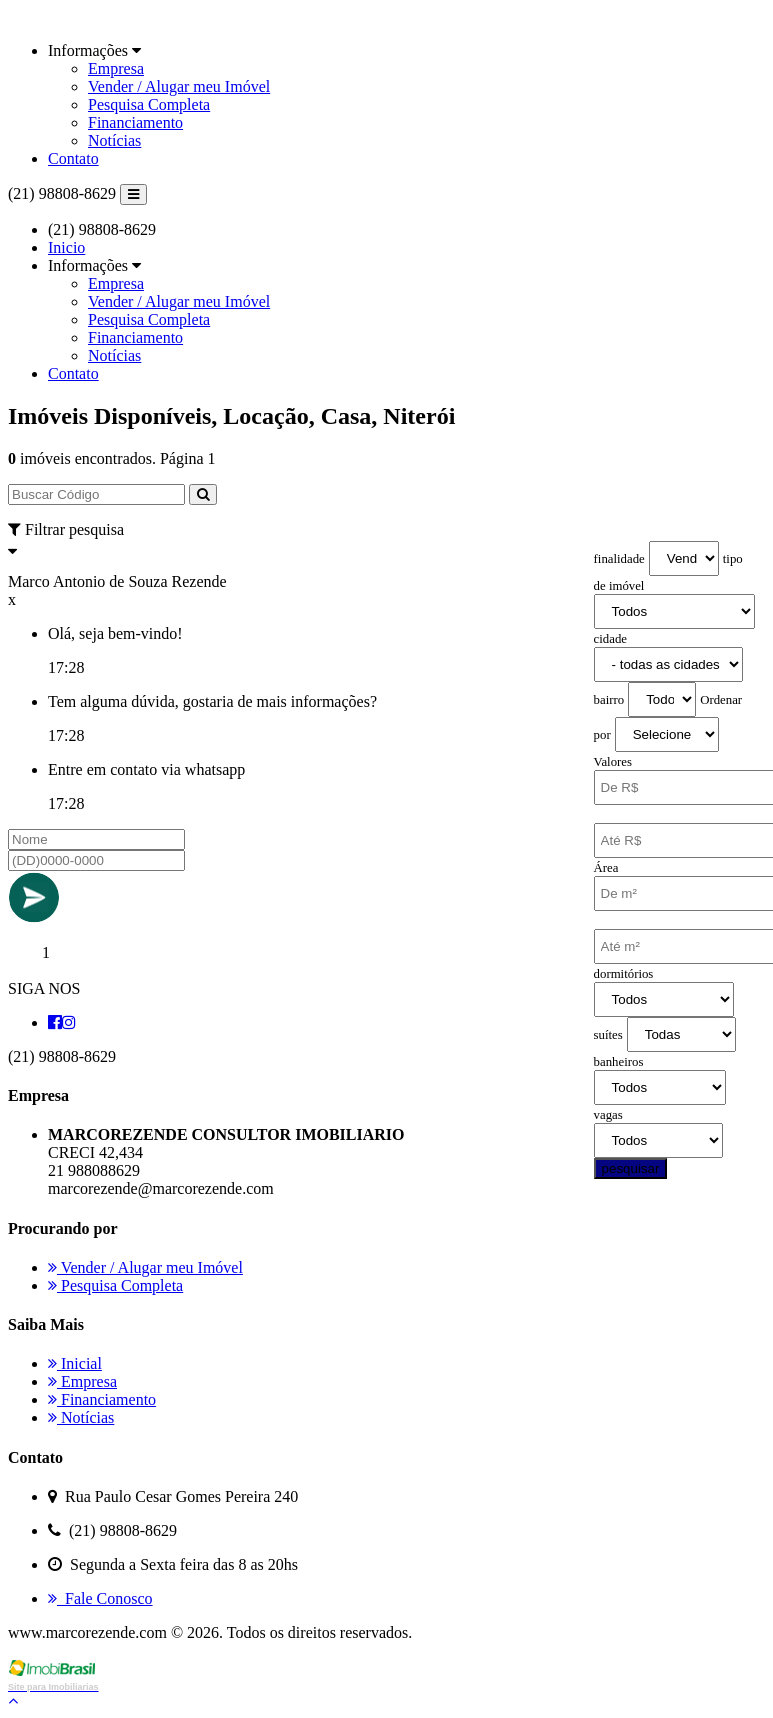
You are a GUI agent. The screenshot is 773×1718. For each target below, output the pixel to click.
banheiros (619, 1062)
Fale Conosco (100, 1598)
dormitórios (624, 974)
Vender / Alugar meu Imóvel (179, 86)
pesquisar (631, 1168)
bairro (609, 700)
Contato (73, 158)
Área (606, 868)
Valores (613, 762)
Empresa (116, 68)
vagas (608, 1115)
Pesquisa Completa (149, 104)
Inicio (66, 247)
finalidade (619, 559)
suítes (608, 1035)
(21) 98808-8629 (62, 193)
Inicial (75, 1363)
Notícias (114, 140)
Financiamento (135, 122)
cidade (610, 639)
